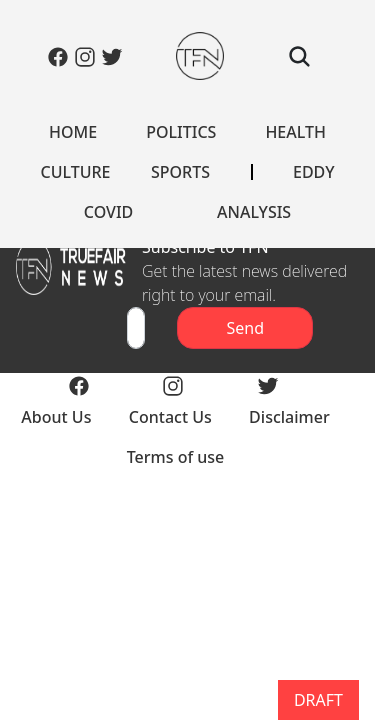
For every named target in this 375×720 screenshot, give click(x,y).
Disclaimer (289, 417)
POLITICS (181, 132)
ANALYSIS (254, 212)
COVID (108, 212)
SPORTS (180, 172)
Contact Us (170, 417)
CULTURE (75, 172)
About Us (56, 417)
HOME (73, 132)
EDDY (314, 172)
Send (245, 328)
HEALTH (295, 132)
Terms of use (176, 457)
